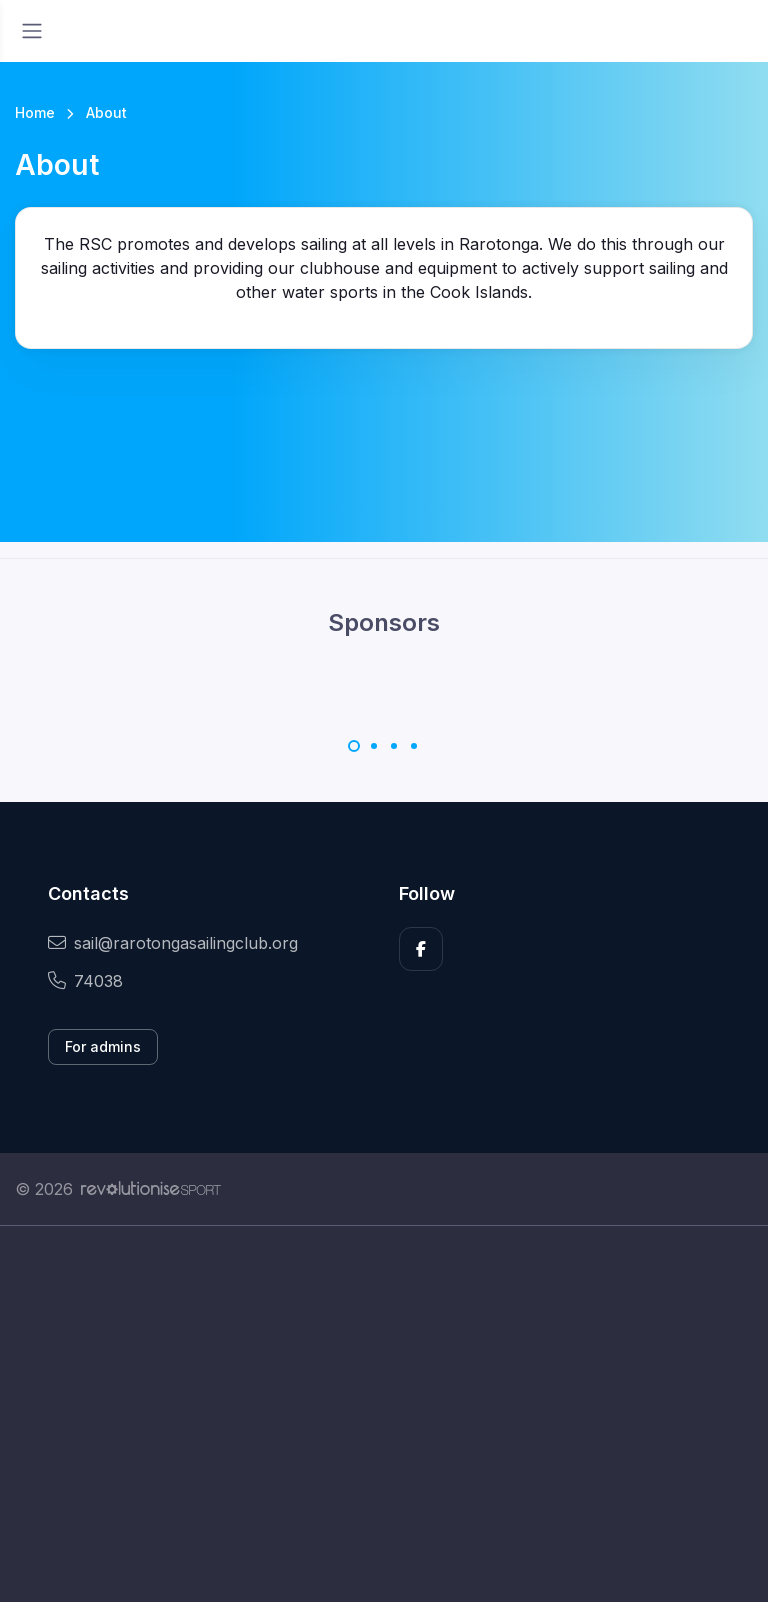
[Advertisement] (384, 1414)
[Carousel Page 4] (414, 746)
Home (35, 112)
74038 (85, 981)
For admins (103, 1046)
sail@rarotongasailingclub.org (173, 943)
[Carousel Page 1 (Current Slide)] (354, 746)
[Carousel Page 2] (374, 746)
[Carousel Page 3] (394, 746)
